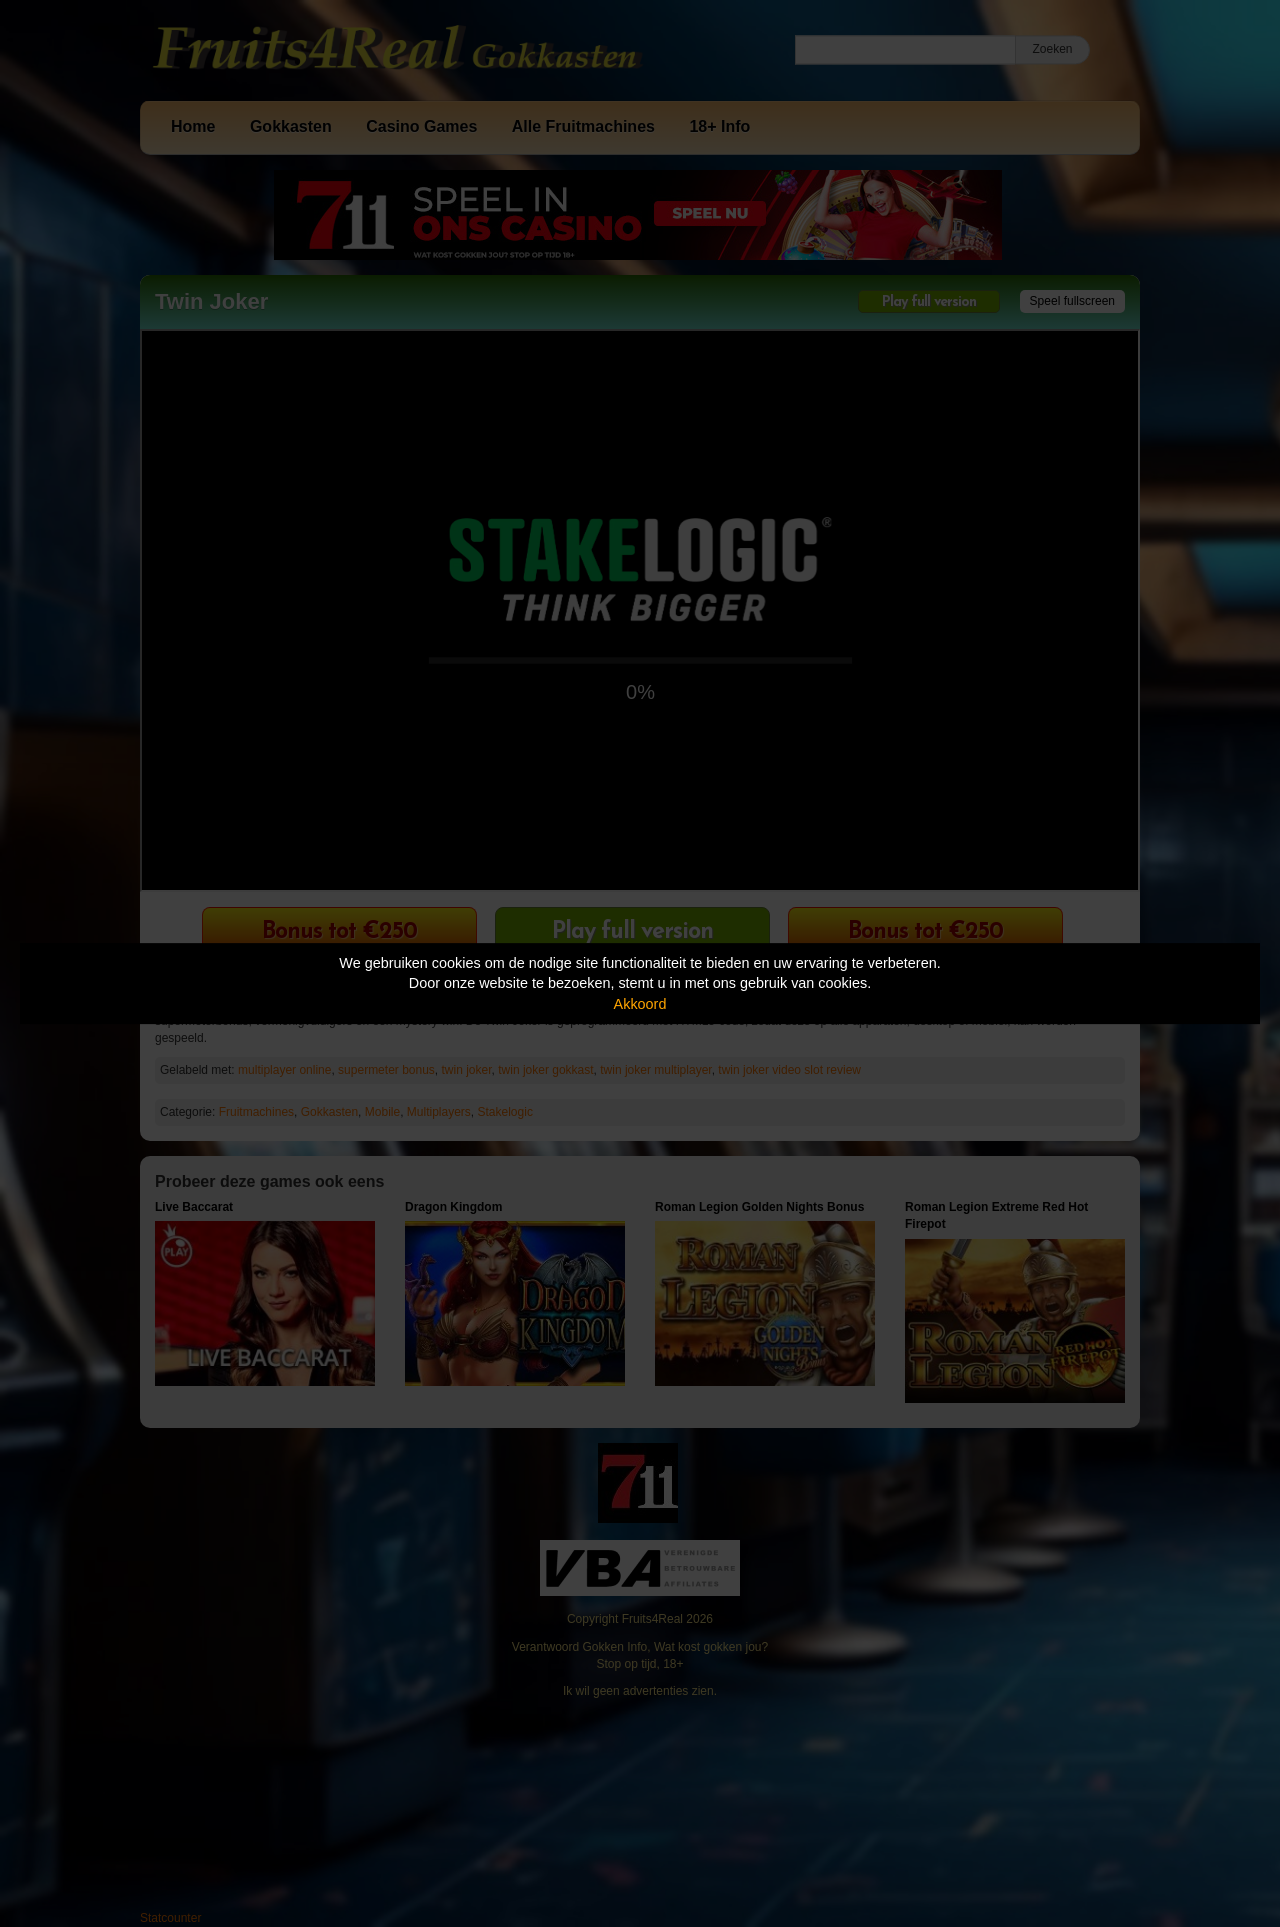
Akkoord (640, 1004)
